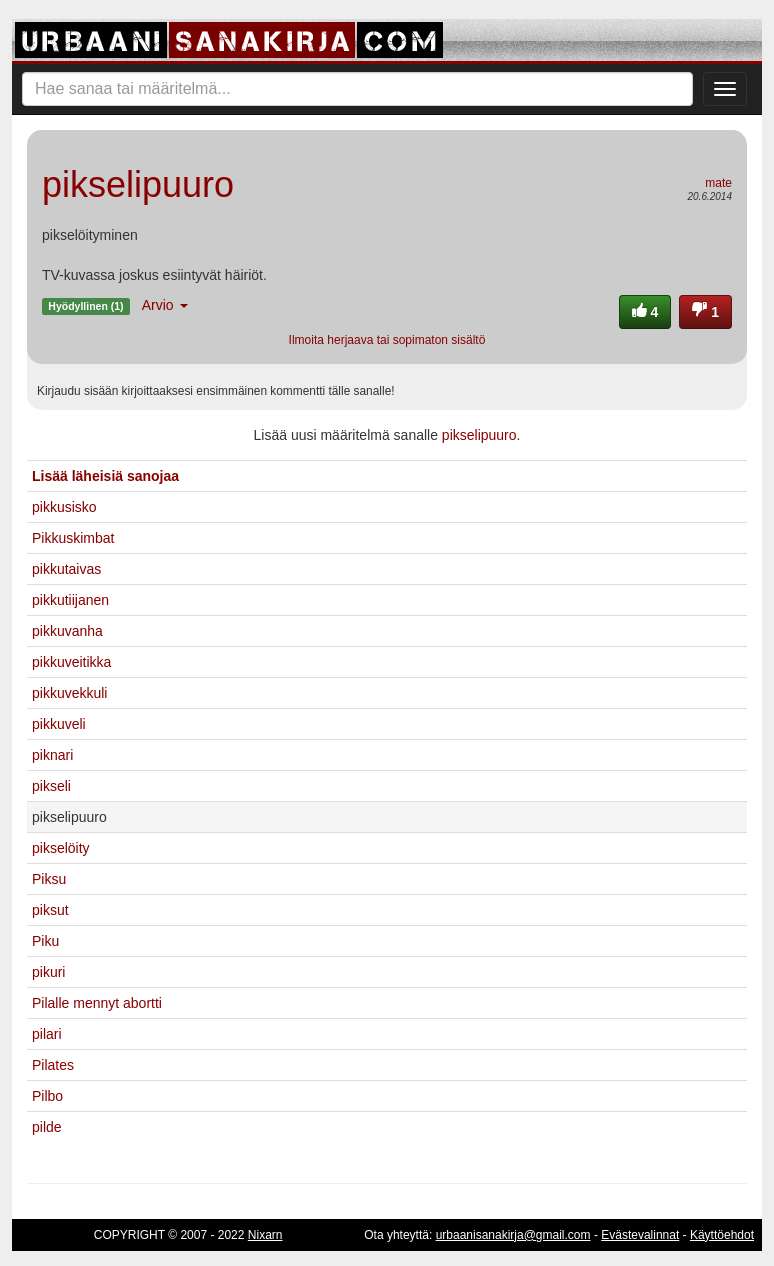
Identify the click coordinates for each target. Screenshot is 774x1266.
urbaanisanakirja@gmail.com (513, 1235)
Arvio (165, 305)
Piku (45, 941)
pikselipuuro (479, 435)
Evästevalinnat (640, 1235)
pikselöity (61, 848)
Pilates (53, 1065)
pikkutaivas (66, 569)
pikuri (48, 972)
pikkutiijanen (70, 600)
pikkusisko (64, 507)
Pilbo (47, 1096)
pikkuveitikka (71, 662)
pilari (47, 1034)
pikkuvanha (67, 631)
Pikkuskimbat (73, 538)
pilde (47, 1127)
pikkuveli (59, 724)
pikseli (51, 786)
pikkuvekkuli (69, 693)
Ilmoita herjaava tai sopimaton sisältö (387, 340)
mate (718, 183)
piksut (50, 910)
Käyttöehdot (722, 1235)
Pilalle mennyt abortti (97, 1003)
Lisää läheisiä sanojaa (105, 476)
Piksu (49, 879)
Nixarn (265, 1235)
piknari (52, 755)
